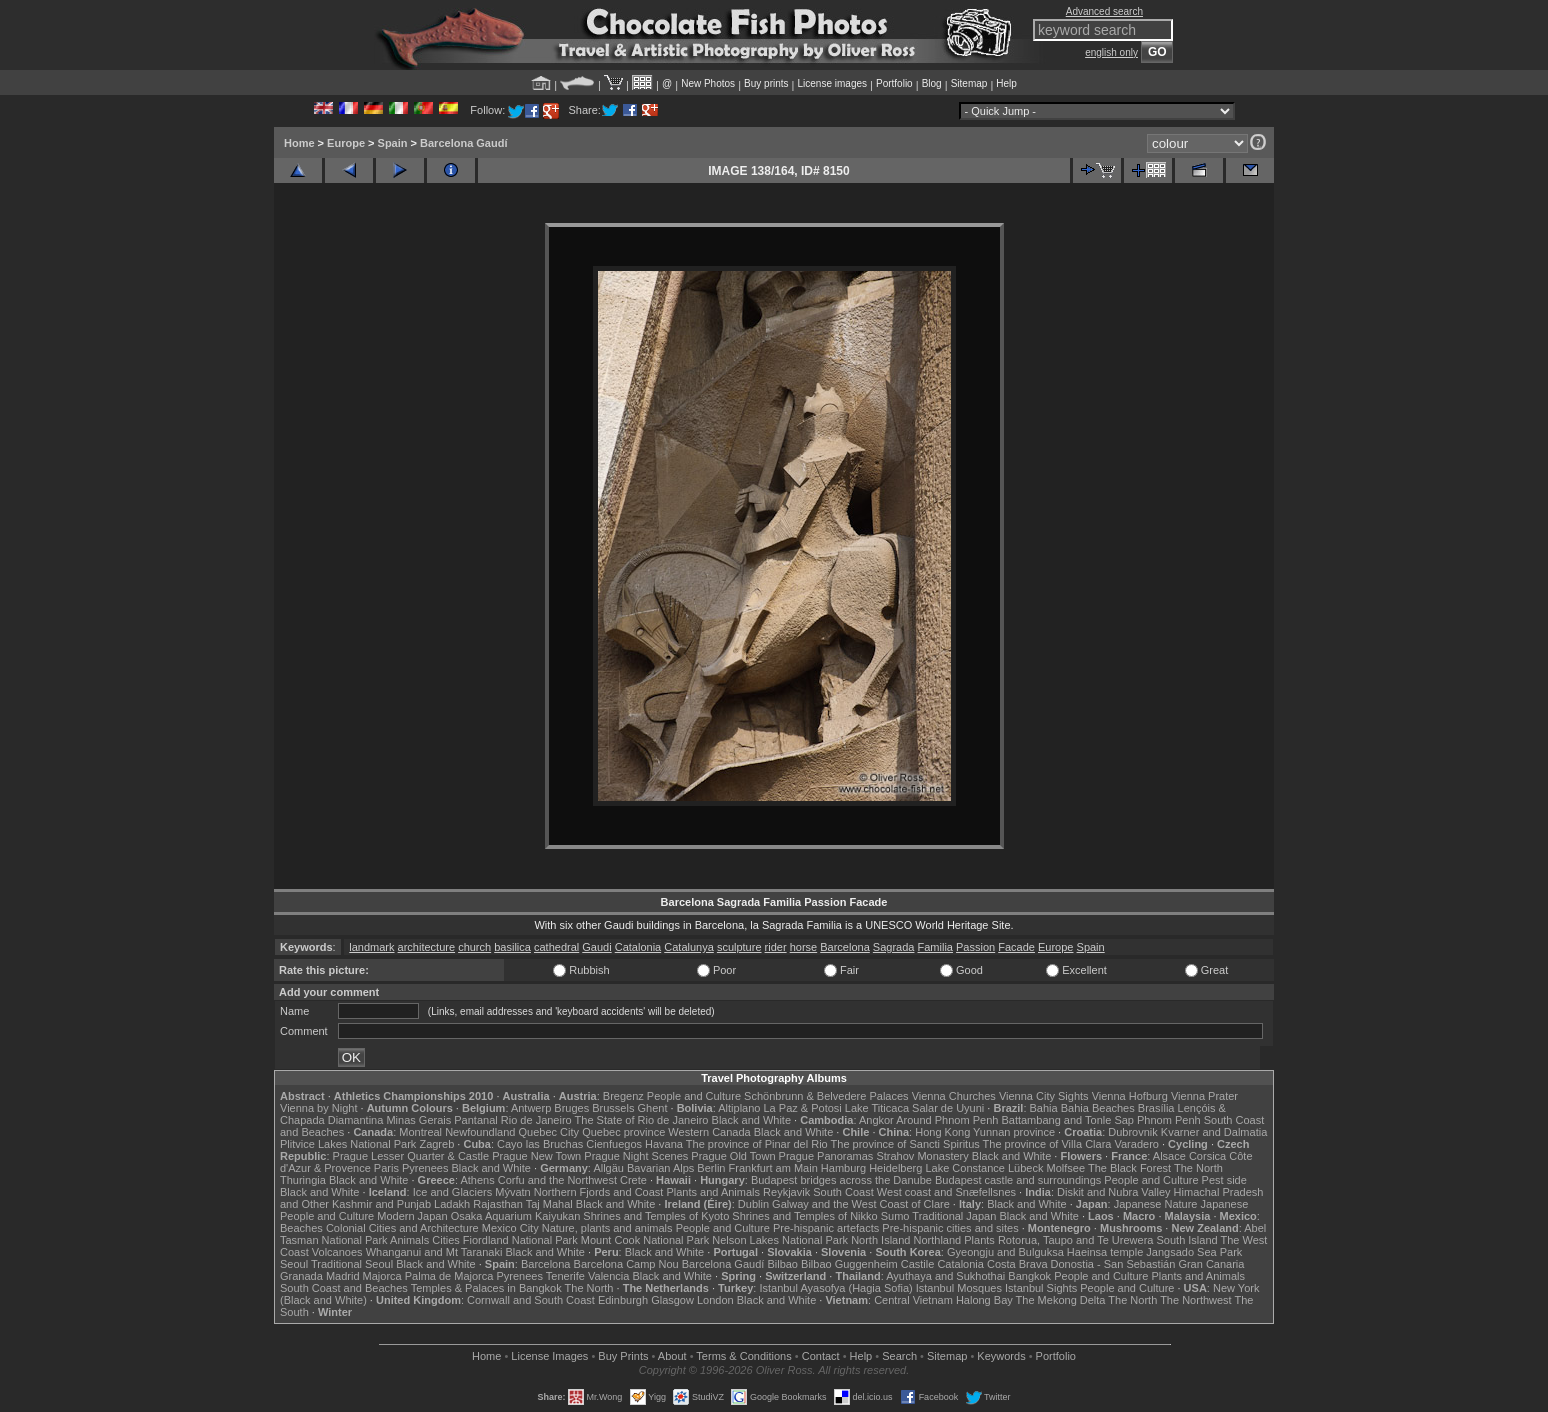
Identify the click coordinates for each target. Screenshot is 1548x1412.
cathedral (556, 947)
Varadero (1136, 1144)
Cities (446, 1240)
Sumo (895, 1216)
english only (1111, 52)
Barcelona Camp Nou (626, 1264)
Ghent (653, 1108)
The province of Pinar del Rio (757, 1144)
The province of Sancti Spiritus (905, 1144)
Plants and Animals (713, 1192)
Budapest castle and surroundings (1018, 1180)
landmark (371, 947)
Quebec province (623, 1132)
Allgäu (608, 1168)
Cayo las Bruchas (540, 1144)
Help (1006, 83)
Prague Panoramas (826, 1156)
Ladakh (452, 1204)
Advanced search (1104, 11)
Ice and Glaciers (452, 1192)
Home (299, 143)
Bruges (571, 1108)
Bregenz (623, 1096)
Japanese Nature (1156, 1204)
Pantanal (475, 1120)
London (715, 1300)
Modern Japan (412, 1216)
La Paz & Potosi (803, 1108)
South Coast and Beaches (344, 1288)
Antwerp (531, 1108)
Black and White (751, 1120)
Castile (918, 1264)
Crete (633, 1180)
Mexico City (510, 1228)
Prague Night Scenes (636, 1156)
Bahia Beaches (1098, 1108)
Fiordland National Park (520, 1240)
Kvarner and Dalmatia (1214, 1132)
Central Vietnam (913, 1300)
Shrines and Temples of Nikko (804, 1216)
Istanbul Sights (1041, 1288)
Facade (1016, 947)
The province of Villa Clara (1047, 1144)
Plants (979, 1240)
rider (776, 947)
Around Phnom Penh (947, 1120)
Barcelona (845, 947)
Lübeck (1025, 1168)
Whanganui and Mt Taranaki (434, 1252)
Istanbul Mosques (959, 1288)
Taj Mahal (549, 1204)
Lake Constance (965, 1168)
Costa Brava (1017, 1264)
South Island (1187, 1240)
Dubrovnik (1133, 1132)
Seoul (294, 1264)
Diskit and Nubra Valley (1114, 1192)
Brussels (613, 1108)
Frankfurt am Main (773, 1168)
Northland (938, 1240)
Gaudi (596, 947)
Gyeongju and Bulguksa (1005, 1252)
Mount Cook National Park (645, 1240)
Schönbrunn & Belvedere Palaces (826, 1096)
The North (1198, 1168)
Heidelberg (895, 1168)
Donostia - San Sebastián (1113, 1264)
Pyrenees (425, 1168)
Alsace (1169, 1156)
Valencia (608, 1276)
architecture (426, 947)
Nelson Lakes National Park (780, 1240)
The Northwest (1196, 1300)
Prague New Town (536, 1156)
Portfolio (894, 83)
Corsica (1207, 1156)
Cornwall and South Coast (531, 1300)
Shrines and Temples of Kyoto (656, 1216)
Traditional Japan (954, 1216)
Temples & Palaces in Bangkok (486, 1288)
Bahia (1044, 1108)
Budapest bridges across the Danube (841, 1180)
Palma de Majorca (449, 1276)
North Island (880, 1240)
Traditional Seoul (352, 1264)
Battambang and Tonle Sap (1067, 1120)
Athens (477, 1180)
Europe (346, 143)
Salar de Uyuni (948, 1108)
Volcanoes (337, 1252)
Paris (386, 1168)
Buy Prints (623, 1356)
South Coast (843, 1192)
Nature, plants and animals (607, 1228)
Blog (932, 83)
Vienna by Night (318, 1108)
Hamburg (843, 1168)
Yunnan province (1014, 1132)
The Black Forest (1129, 1168)
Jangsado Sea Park (1194, 1252)
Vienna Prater (1204, 1096)
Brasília (1156, 1108)
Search (899, 1356)
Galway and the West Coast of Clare (861, 1204)
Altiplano (739, 1108)
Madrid (343, 1276)
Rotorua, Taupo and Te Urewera (1076, 1240)
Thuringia (303, 1180)
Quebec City (549, 1132)
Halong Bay (984, 1300)
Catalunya (689, 947)
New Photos (708, 83)
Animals (409, 1240)
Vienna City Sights (1044, 1096)
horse (804, 947)
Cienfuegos (614, 1144)
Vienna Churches (954, 1096)
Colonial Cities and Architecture (402, 1228)
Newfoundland (480, 1132)
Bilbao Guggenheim (849, 1264)
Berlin (711, 1168)
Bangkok (1029, 1276)
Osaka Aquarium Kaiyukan (516, 1216)
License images (832, 83)
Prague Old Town (733, 1156)
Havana (664, 1144)
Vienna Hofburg (1130, 1096)
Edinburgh (623, 1300)
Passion (975, 947)
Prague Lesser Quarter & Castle (411, 1156)
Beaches (301, 1228)
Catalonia (638, 947)
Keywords (1001, 1356)
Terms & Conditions (743, 1356)
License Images (549, 1356)
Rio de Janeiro (536, 1120)
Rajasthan (498, 1204)
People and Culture (694, 1096)
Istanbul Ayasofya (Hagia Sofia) (835, 1288)
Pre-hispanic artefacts (826, 1228)
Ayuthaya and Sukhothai (945, 1276)
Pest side (1224, 1180)
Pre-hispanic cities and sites (950, 1228)
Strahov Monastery (922, 1156)
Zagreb (436, 1144)
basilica (512, 947)
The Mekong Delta (1061, 1300)
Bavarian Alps (660, 1168)
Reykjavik (786, 1192)
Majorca (382, 1276)
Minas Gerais (418, 1120)
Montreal (420, 1132)
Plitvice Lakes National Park (348, 1144)
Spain (393, 143)
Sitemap (969, 83)
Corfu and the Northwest (557, 1180)
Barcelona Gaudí (463, 143)
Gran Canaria (1211, 1264)
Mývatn (512, 1192)
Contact (821, 1356)
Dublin (753, 1204)
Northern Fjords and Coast (599, 1192)
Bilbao (782, 1264)
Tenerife (565, 1276)
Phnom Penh (1169, 1120)
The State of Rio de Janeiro (642, 1120)
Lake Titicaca (877, 1108)
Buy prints (766, 83)
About (672, 1356)
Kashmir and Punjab (381, 1204)
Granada (301, 1276)
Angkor (876, 1120)
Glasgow (672, 1300)
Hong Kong (942, 1132)
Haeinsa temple (1105, 1252)
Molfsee (1066, 1168)
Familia (935, 947)
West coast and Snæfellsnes (946, 1192)
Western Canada (709, 1132)
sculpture (739, 947)
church (474, 947)
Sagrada (894, 947)
